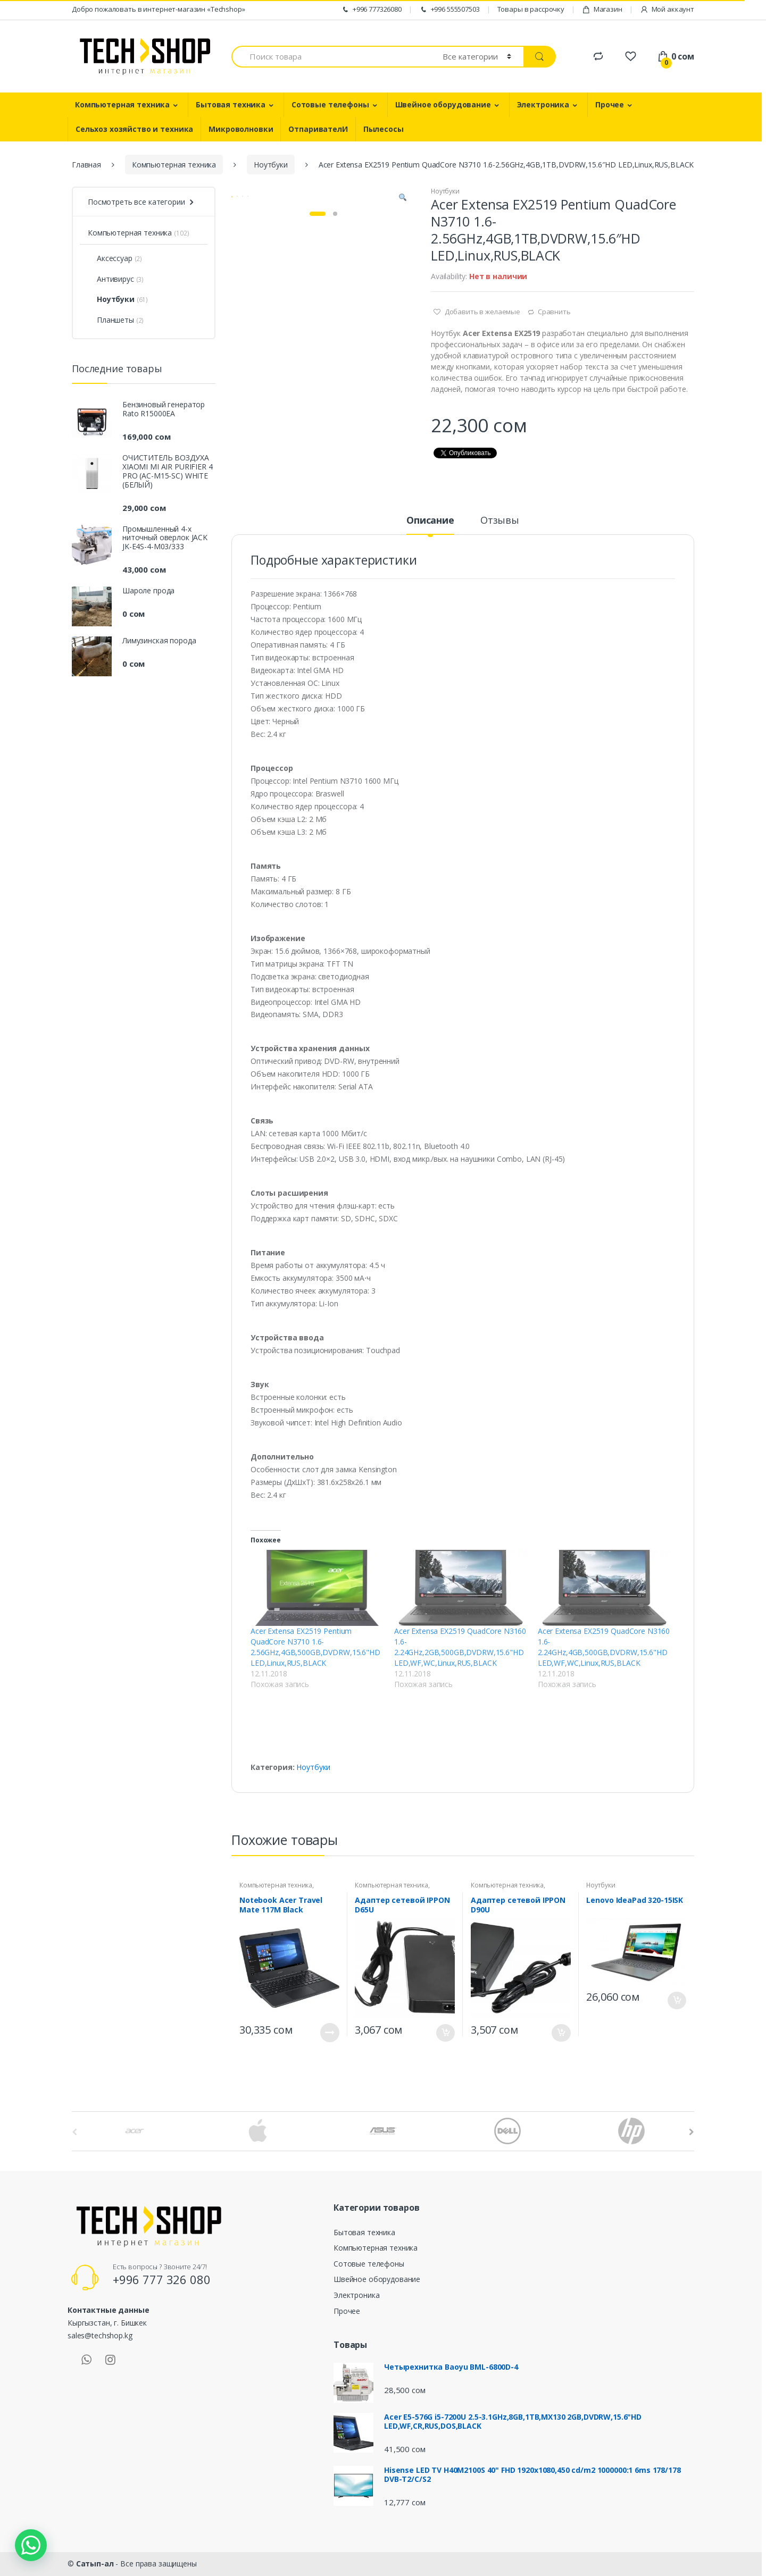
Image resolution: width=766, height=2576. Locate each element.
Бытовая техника (230, 104)
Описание (430, 520)
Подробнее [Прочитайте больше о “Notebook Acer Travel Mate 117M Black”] (329, 2032)
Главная (86, 165)
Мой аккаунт (667, 9)
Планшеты (111, 320)
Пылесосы (383, 129)
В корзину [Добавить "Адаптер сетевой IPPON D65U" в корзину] (445, 2033)
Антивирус (111, 279)
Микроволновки (241, 129)
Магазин (602, 9)
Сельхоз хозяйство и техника (134, 129)
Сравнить (554, 311)
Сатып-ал (95, 2563)
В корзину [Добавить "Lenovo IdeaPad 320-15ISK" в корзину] (676, 2000)
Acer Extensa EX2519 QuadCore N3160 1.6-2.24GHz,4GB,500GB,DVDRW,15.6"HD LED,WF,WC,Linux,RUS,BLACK (604, 1647)
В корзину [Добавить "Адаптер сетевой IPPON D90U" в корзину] (561, 2033)
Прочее (609, 104)
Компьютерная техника (122, 104)
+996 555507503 (449, 9)
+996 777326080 (371, 9)
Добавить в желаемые (481, 311)
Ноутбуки (271, 165)
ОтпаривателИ (317, 129)
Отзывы (499, 520)
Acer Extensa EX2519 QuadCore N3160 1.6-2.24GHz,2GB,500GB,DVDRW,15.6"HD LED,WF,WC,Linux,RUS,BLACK (460, 1647)
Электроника (543, 104)
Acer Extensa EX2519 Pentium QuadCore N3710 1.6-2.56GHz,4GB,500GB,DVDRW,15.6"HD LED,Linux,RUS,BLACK (315, 1647)
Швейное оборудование (443, 104)
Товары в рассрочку (530, 9)
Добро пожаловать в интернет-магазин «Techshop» (158, 9)
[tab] (430, 524)
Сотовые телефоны (330, 104)
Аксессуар (110, 258)
